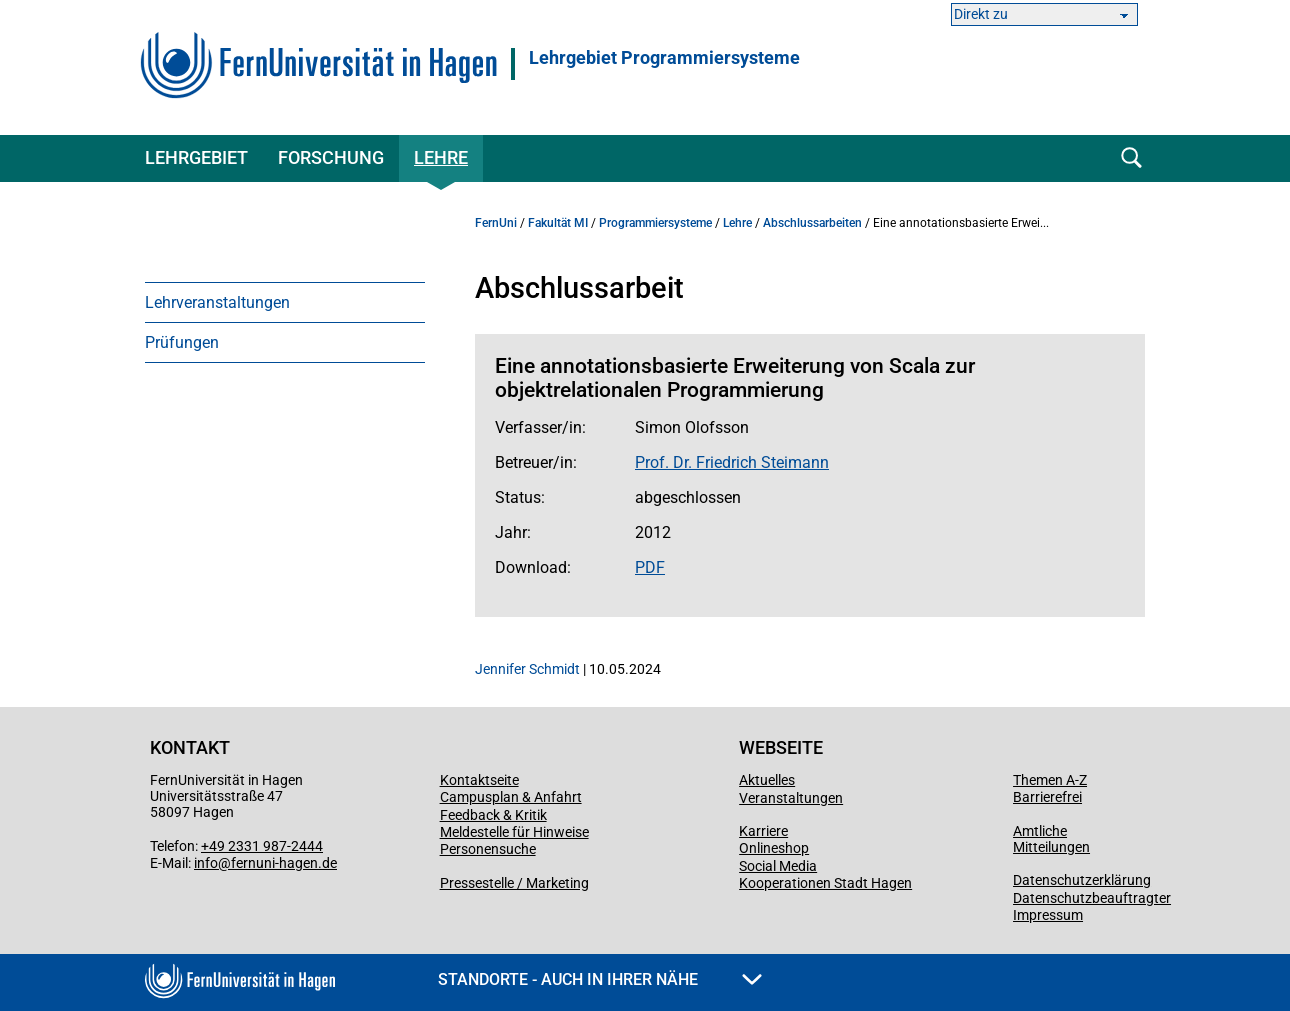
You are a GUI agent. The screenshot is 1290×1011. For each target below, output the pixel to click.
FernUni (496, 223)
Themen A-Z (1050, 780)
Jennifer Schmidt (527, 669)
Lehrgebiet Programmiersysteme (664, 58)
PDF (650, 567)
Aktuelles (767, 780)
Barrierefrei (1047, 797)
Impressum (1048, 915)
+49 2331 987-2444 (262, 846)
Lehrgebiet (196, 157)
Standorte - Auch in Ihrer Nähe (600, 979)
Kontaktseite (479, 780)
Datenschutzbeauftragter (1092, 898)
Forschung (331, 157)
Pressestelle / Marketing (514, 883)
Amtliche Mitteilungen (1051, 839)
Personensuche (488, 849)
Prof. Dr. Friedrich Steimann (732, 462)
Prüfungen (182, 342)
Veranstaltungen (791, 798)
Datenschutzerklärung (1082, 880)
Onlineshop (774, 848)
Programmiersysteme (655, 223)
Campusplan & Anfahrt (511, 797)
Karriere (763, 831)
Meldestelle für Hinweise (514, 832)
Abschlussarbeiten (812, 223)
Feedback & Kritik (493, 815)
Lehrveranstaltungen (217, 302)
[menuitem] (285, 302)
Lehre (441, 157)
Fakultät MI (558, 223)
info (206, 863)
